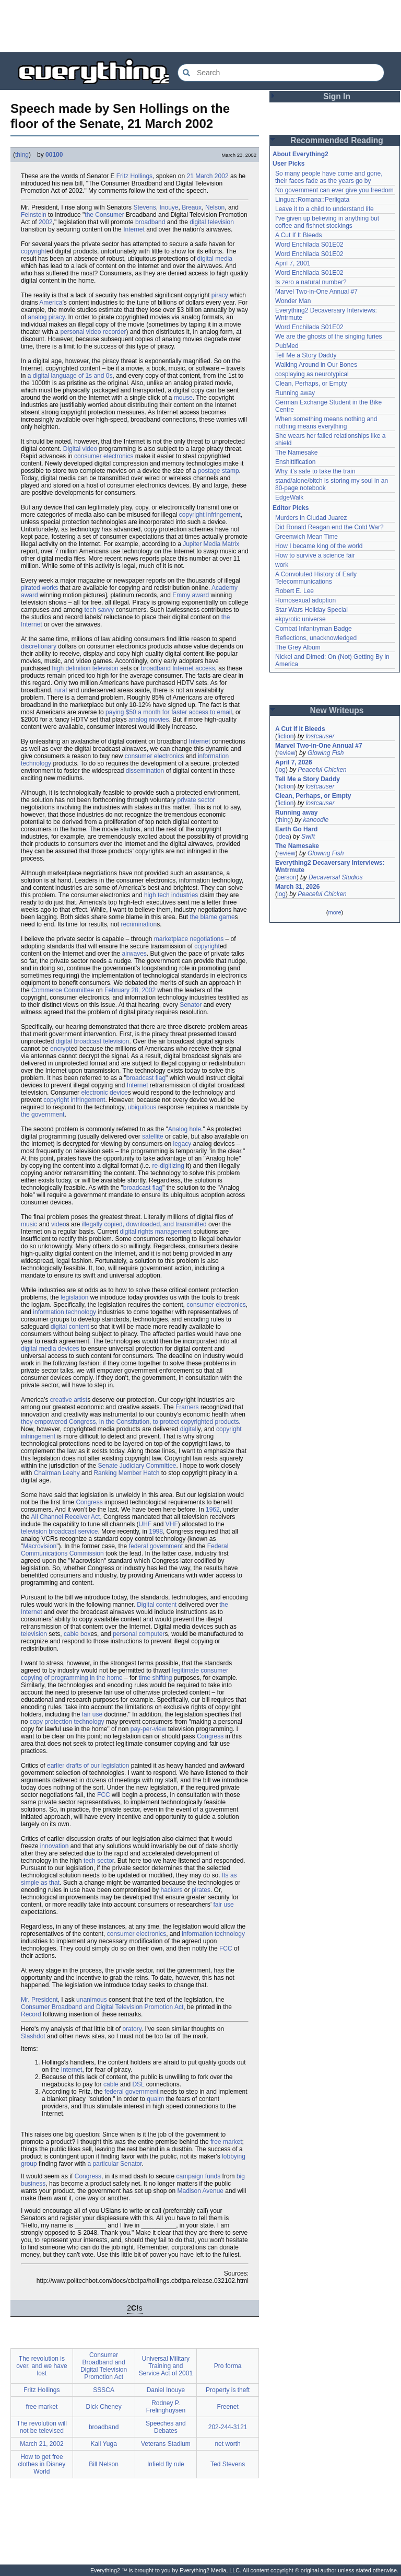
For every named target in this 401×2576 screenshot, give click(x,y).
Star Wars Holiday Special (311, 609)
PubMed (287, 346)
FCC (103, 1794)
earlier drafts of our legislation (88, 1765)
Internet (134, 229)
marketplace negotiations (188, 939)
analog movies (148, 719)
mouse (183, 397)
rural (60, 690)
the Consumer (104, 214)
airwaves (134, 953)
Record (31, 2014)
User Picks (288, 163)
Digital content (156, 1604)
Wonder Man (293, 301)
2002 (46, 222)
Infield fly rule (165, 2464)
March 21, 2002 (41, 2443)
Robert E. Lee (294, 591)
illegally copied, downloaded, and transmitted (144, 1224)
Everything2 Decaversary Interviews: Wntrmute (329, 866)
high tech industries (171, 895)
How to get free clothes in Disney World (42, 2464)
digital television (212, 222)
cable (111, 2084)
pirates (201, 1890)
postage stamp (218, 470)
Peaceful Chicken (322, 769)
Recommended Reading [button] (336, 140)
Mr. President (39, 1999)
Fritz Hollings (134, 176)
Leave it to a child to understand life (324, 209)
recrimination (139, 924)
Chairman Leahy (57, 1473)
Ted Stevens (227, 2464)
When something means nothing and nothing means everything (326, 422)
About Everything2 (300, 154)
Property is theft (228, 2390)
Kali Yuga (103, 2443)
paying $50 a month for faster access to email (168, 712)
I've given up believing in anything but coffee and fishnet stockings (327, 222)
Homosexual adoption (305, 600)
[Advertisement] (200, 26)
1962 (213, 1509)
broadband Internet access (177, 668)
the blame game (212, 917)
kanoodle (315, 819)
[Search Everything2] (281, 73)
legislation (74, 1297)
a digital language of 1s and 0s (70, 375)
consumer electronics (103, 456)
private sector (196, 800)
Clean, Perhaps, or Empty (311, 383)
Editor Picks (291, 508)
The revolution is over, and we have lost (41, 2366)
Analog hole (184, 1129)
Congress (89, 1502)
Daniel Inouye (166, 2390)
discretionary (38, 646)
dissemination (145, 770)
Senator (191, 1004)
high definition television (85, 668)
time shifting (155, 1677)
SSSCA (103, 2390)
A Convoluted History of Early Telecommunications (316, 578)
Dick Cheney (104, 2406)
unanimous (91, 1999)
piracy (219, 295)
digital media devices (50, 1348)
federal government (156, 1546)
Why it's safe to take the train (315, 471)
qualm (155, 2099)
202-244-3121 (227, 2427)
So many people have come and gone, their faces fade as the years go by (328, 177)
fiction (285, 736)
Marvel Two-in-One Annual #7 (316, 291)
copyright (33, 251)
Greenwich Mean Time (306, 536)
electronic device (104, 1092)
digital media (214, 258)
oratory (131, 2029)
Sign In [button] (336, 96)
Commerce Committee (62, 990)
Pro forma (228, 2366)
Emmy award (190, 595)
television (34, 1634)
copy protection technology (67, 1721)
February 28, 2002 (130, 990)
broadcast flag (146, 1078)
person (287, 877)
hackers (172, 1890)
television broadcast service (59, 1531)
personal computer (138, 1634)
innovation (54, 1846)
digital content (70, 1326)
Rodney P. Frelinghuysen (165, 2406)
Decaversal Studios (335, 877)
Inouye (168, 207)
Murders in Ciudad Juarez (311, 517)
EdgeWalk (289, 497)
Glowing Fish (326, 753)
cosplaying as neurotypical (312, 374)
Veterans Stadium (166, 2443)
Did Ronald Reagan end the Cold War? (329, 527)
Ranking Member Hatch (126, 1473)
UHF (144, 1524)
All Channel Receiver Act (65, 1517)
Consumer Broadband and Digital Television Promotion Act (102, 2007)
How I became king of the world (318, 546)
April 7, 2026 (293, 762)
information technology (64, 1312)
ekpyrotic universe (300, 619)
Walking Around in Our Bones (316, 364)
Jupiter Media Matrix (211, 544)
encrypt (60, 1048)
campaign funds (198, 2176)
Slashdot (33, 2036)
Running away (295, 393)
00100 (54, 154)
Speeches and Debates (166, 2427)
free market (226, 2141)
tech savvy (99, 609)
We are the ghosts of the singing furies (328, 336)
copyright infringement (210, 514)
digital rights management (155, 1231)
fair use (92, 1714)
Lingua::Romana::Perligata (312, 199)
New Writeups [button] (337, 710)
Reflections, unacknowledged (316, 638)
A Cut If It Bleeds (298, 235)
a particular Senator (114, 2163)
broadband (150, 222)
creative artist (68, 1399)
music (29, 1224)
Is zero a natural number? (311, 282)
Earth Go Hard (296, 829)
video (58, 1224)
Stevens (144, 207)
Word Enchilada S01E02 (309, 244)
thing (22, 154)
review (286, 753)
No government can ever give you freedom (334, 190)
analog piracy (46, 317)
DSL (138, 2084)
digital (188, 1429)
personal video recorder (93, 331)
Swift (308, 836)
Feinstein (33, 214)
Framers (187, 1407)
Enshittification (295, 462)
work (281, 564)
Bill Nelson (104, 2464)
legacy (182, 1143)
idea (283, 836)
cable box (77, 1634)
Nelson (215, 207)
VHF (172, 1524)
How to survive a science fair (315, 555)
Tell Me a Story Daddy (305, 355)
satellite (152, 1136)
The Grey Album (298, 647)
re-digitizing (168, 1165)
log (281, 769)
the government (42, 1114)
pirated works (39, 587)
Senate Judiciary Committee (137, 1465)
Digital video (80, 448)
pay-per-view (149, 1729)
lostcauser (320, 736)
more (334, 912)
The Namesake (296, 452)
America (50, 302)
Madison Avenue (201, 2191)
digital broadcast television (92, 1041)
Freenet (227, 2406)
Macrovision (39, 1546)
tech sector (99, 1860)
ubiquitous (142, 1107)
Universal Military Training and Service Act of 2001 (166, 2366)
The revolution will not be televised (42, 2427)
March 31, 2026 (297, 886)
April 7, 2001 (292, 263)
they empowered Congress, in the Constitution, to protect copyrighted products (130, 1421)
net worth (227, 2443)
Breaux (192, 207)
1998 (156, 1531)
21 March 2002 (208, 176)
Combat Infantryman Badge (313, 628)
